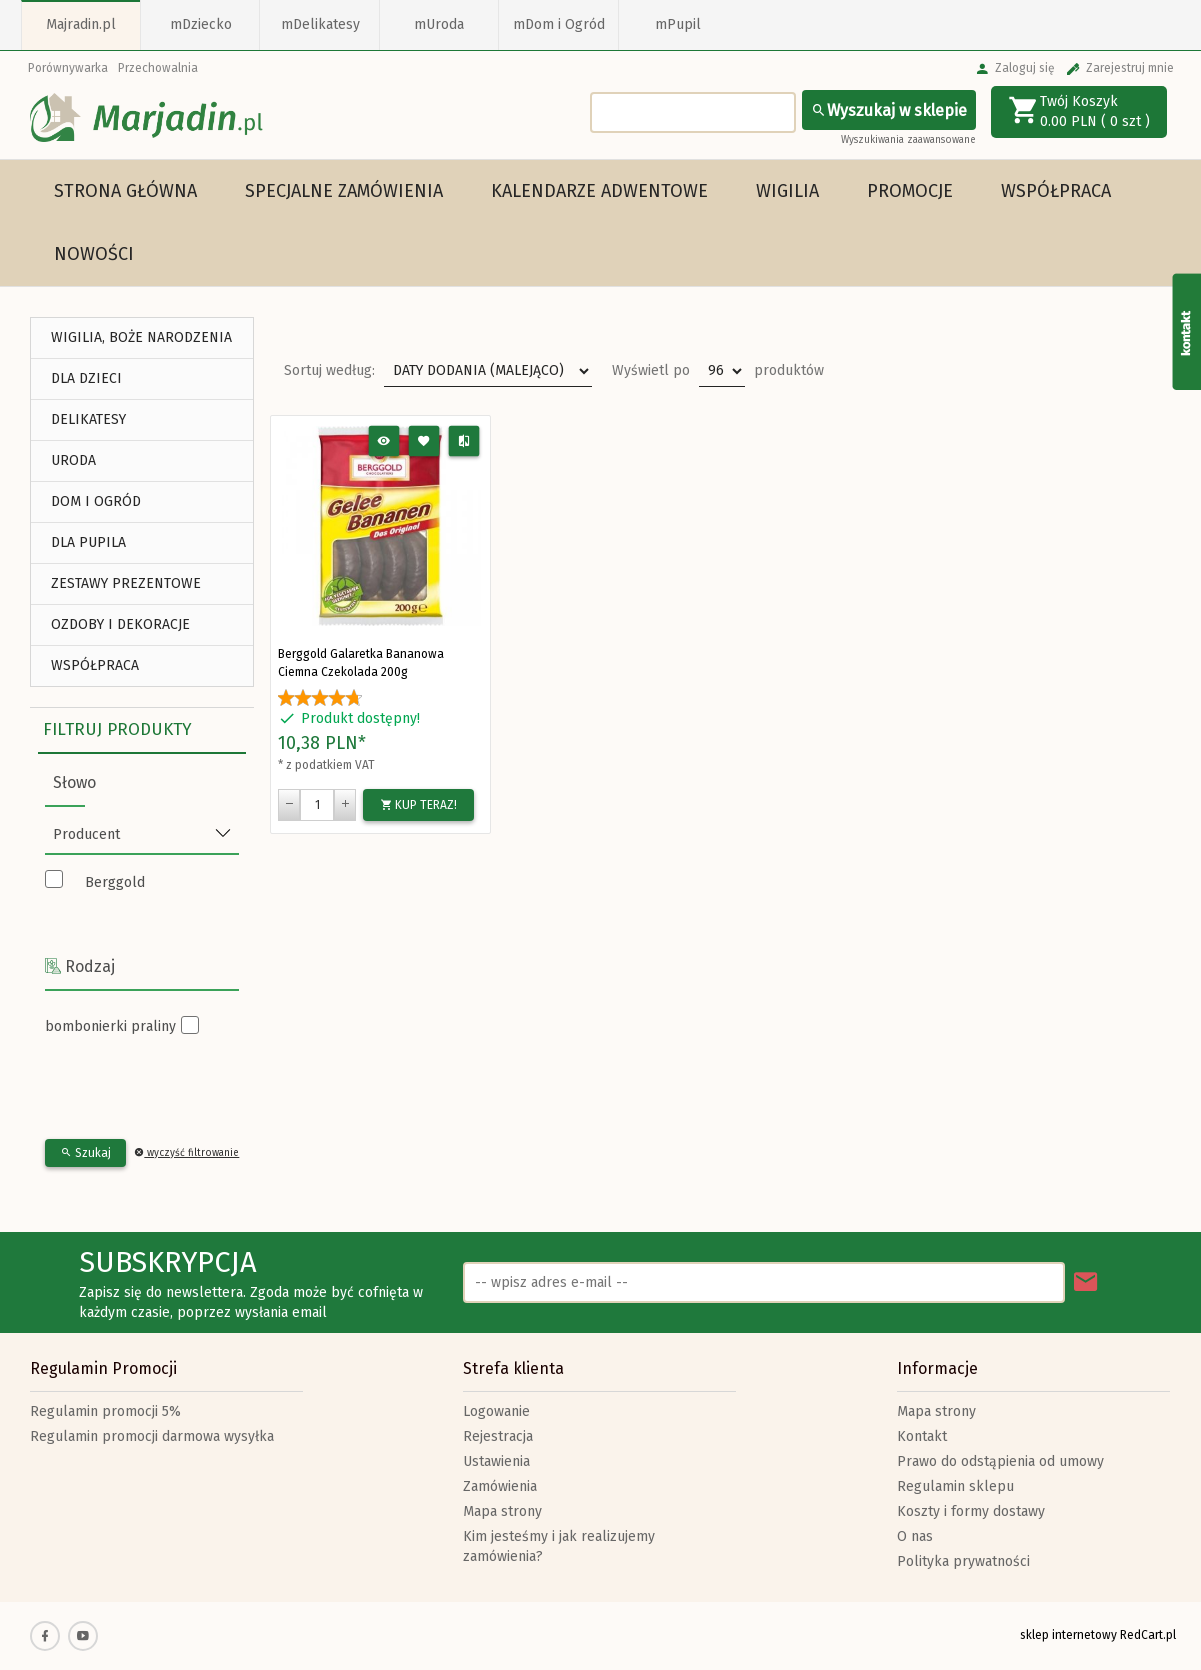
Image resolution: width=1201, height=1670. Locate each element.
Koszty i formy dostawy (971, 1511)
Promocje (910, 191)
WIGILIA (787, 191)
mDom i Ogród (559, 24)
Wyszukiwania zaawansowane (908, 140)
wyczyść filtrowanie (186, 1153)
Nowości (94, 254)
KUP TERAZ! (418, 805)
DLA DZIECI (86, 378)
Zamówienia (500, 1486)
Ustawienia (496, 1461)
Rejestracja (498, 1436)
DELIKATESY (88, 419)
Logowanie (496, 1411)
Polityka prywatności (963, 1561)
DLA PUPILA (88, 542)
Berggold (115, 882)
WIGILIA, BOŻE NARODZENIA (141, 337)
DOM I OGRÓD (96, 501)
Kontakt (922, 1436)
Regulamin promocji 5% (105, 1411)
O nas (915, 1536)
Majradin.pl (81, 24)
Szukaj (85, 1153)
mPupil (678, 24)
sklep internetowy (1068, 1635)
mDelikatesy (320, 24)
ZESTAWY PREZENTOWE (126, 583)
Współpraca (1056, 191)
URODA (73, 460)
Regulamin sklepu (955, 1486)
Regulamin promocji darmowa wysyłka (152, 1436)
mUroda (439, 24)
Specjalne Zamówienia (344, 191)
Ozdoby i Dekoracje (120, 624)
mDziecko (201, 24)
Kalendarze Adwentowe (599, 191)
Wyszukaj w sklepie (889, 110)
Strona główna (125, 191)
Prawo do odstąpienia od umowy (1000, 1461)
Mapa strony (502, 1511)
